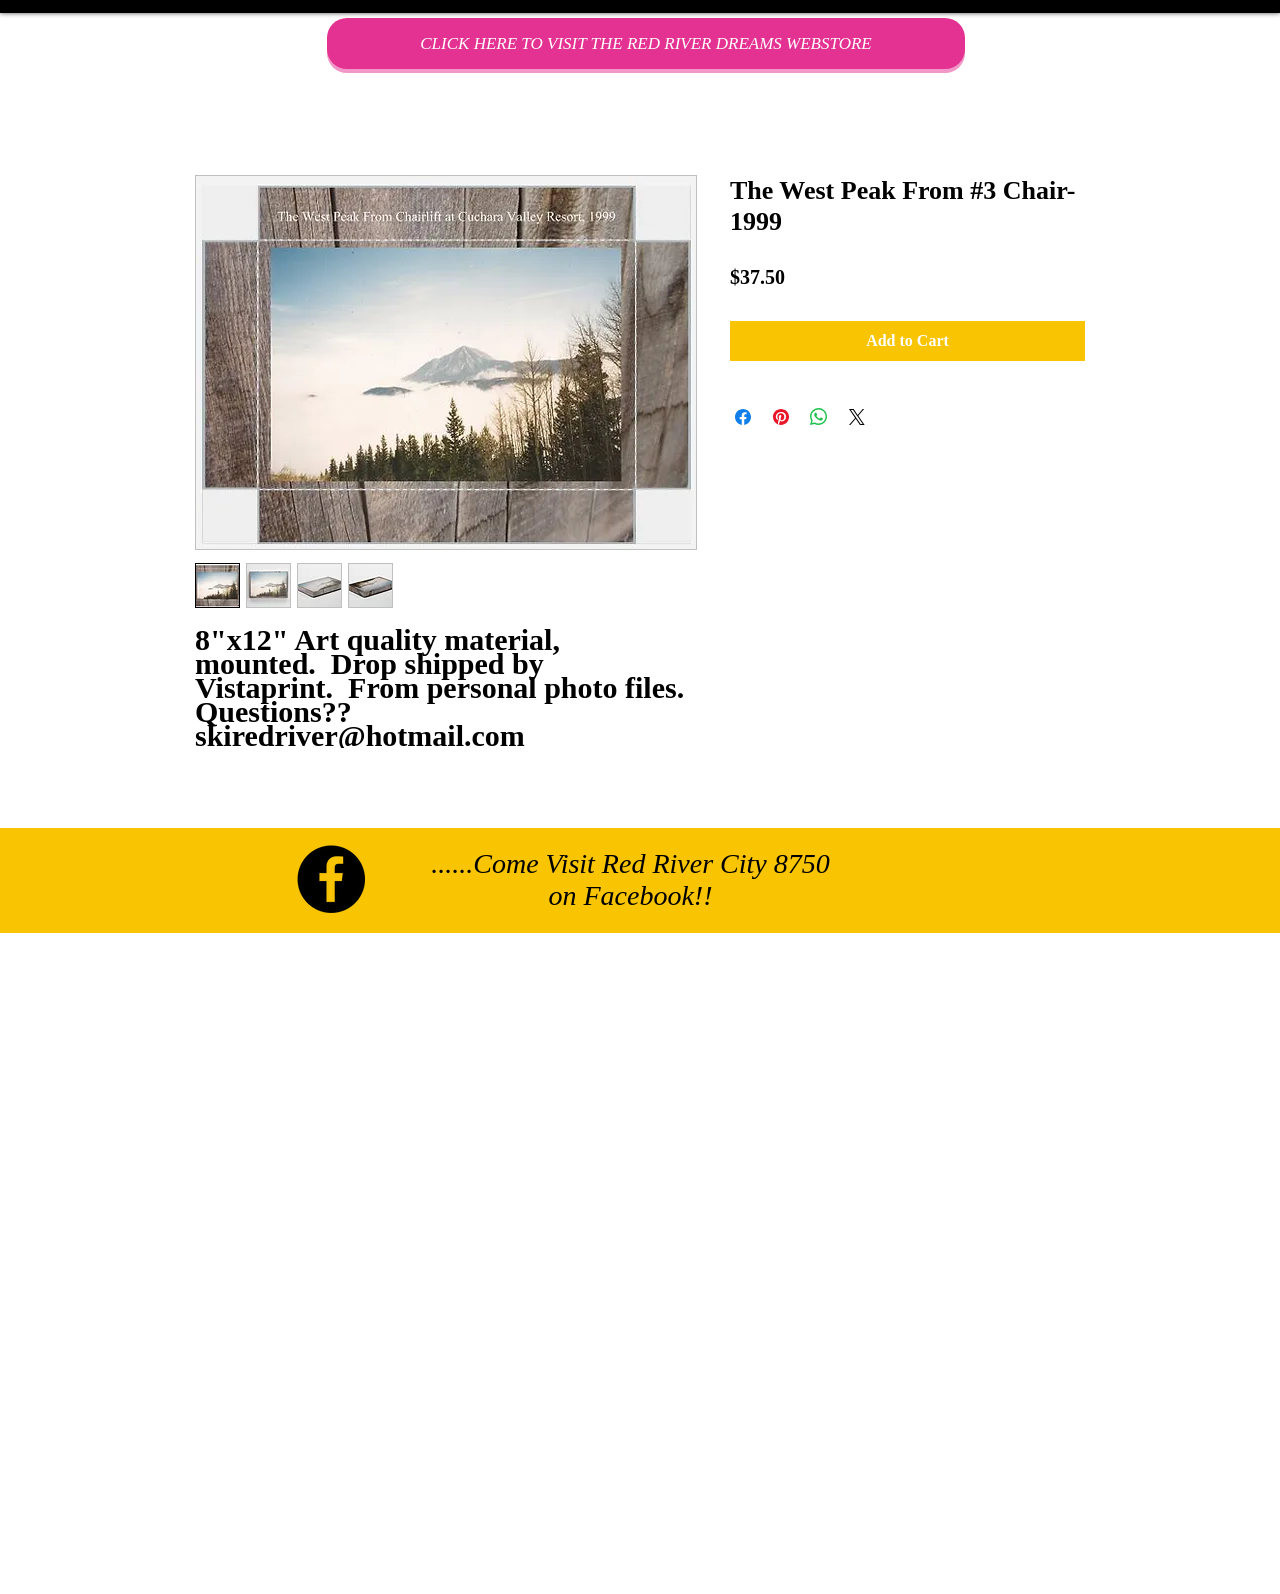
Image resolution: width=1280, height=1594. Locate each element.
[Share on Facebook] (743, 417)
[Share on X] (857, 417)
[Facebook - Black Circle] (331, 879)
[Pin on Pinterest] (781, 417)
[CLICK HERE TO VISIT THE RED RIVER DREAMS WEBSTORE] (646, 43)
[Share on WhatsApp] (819, 417)
